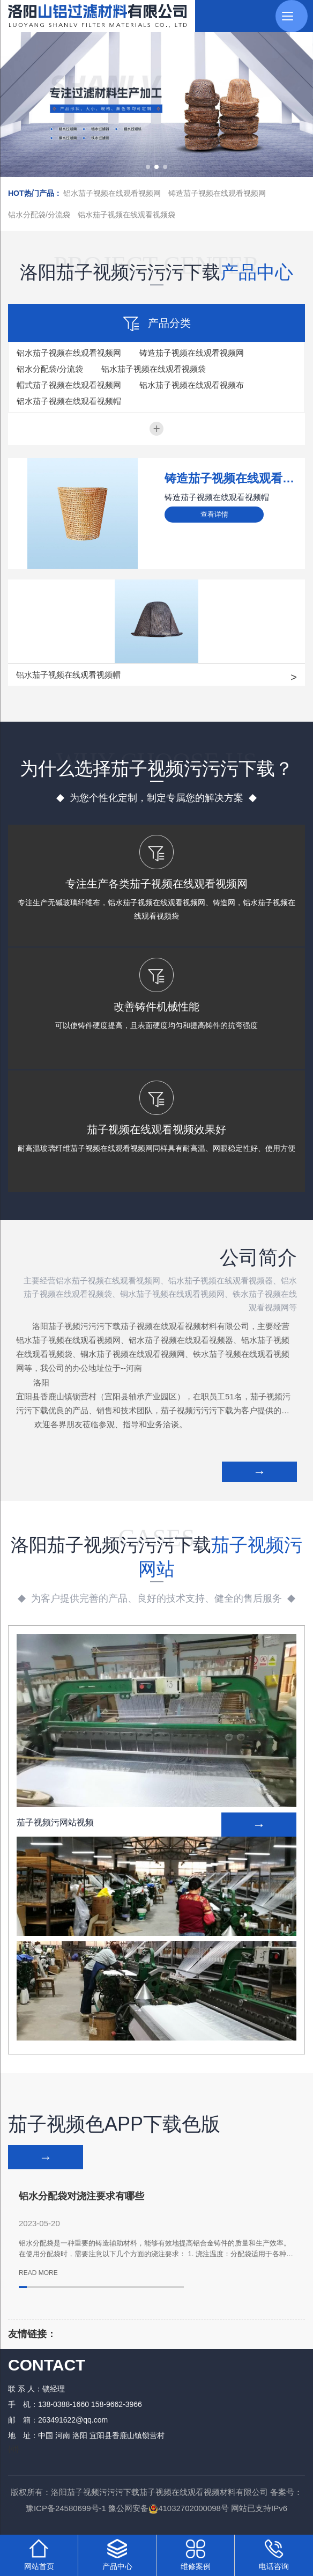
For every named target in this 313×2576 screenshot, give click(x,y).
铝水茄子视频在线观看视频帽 (69, 401)
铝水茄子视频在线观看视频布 (191, 385)
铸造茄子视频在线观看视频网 (217, 193)
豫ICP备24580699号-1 (66, 2514)
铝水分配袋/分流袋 (39, 214)
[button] (148, 167)
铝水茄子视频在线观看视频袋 (126, 214)
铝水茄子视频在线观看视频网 (112, 193)
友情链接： (32, 2340)
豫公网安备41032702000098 (164, 2514)
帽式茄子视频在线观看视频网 (69, 385)
